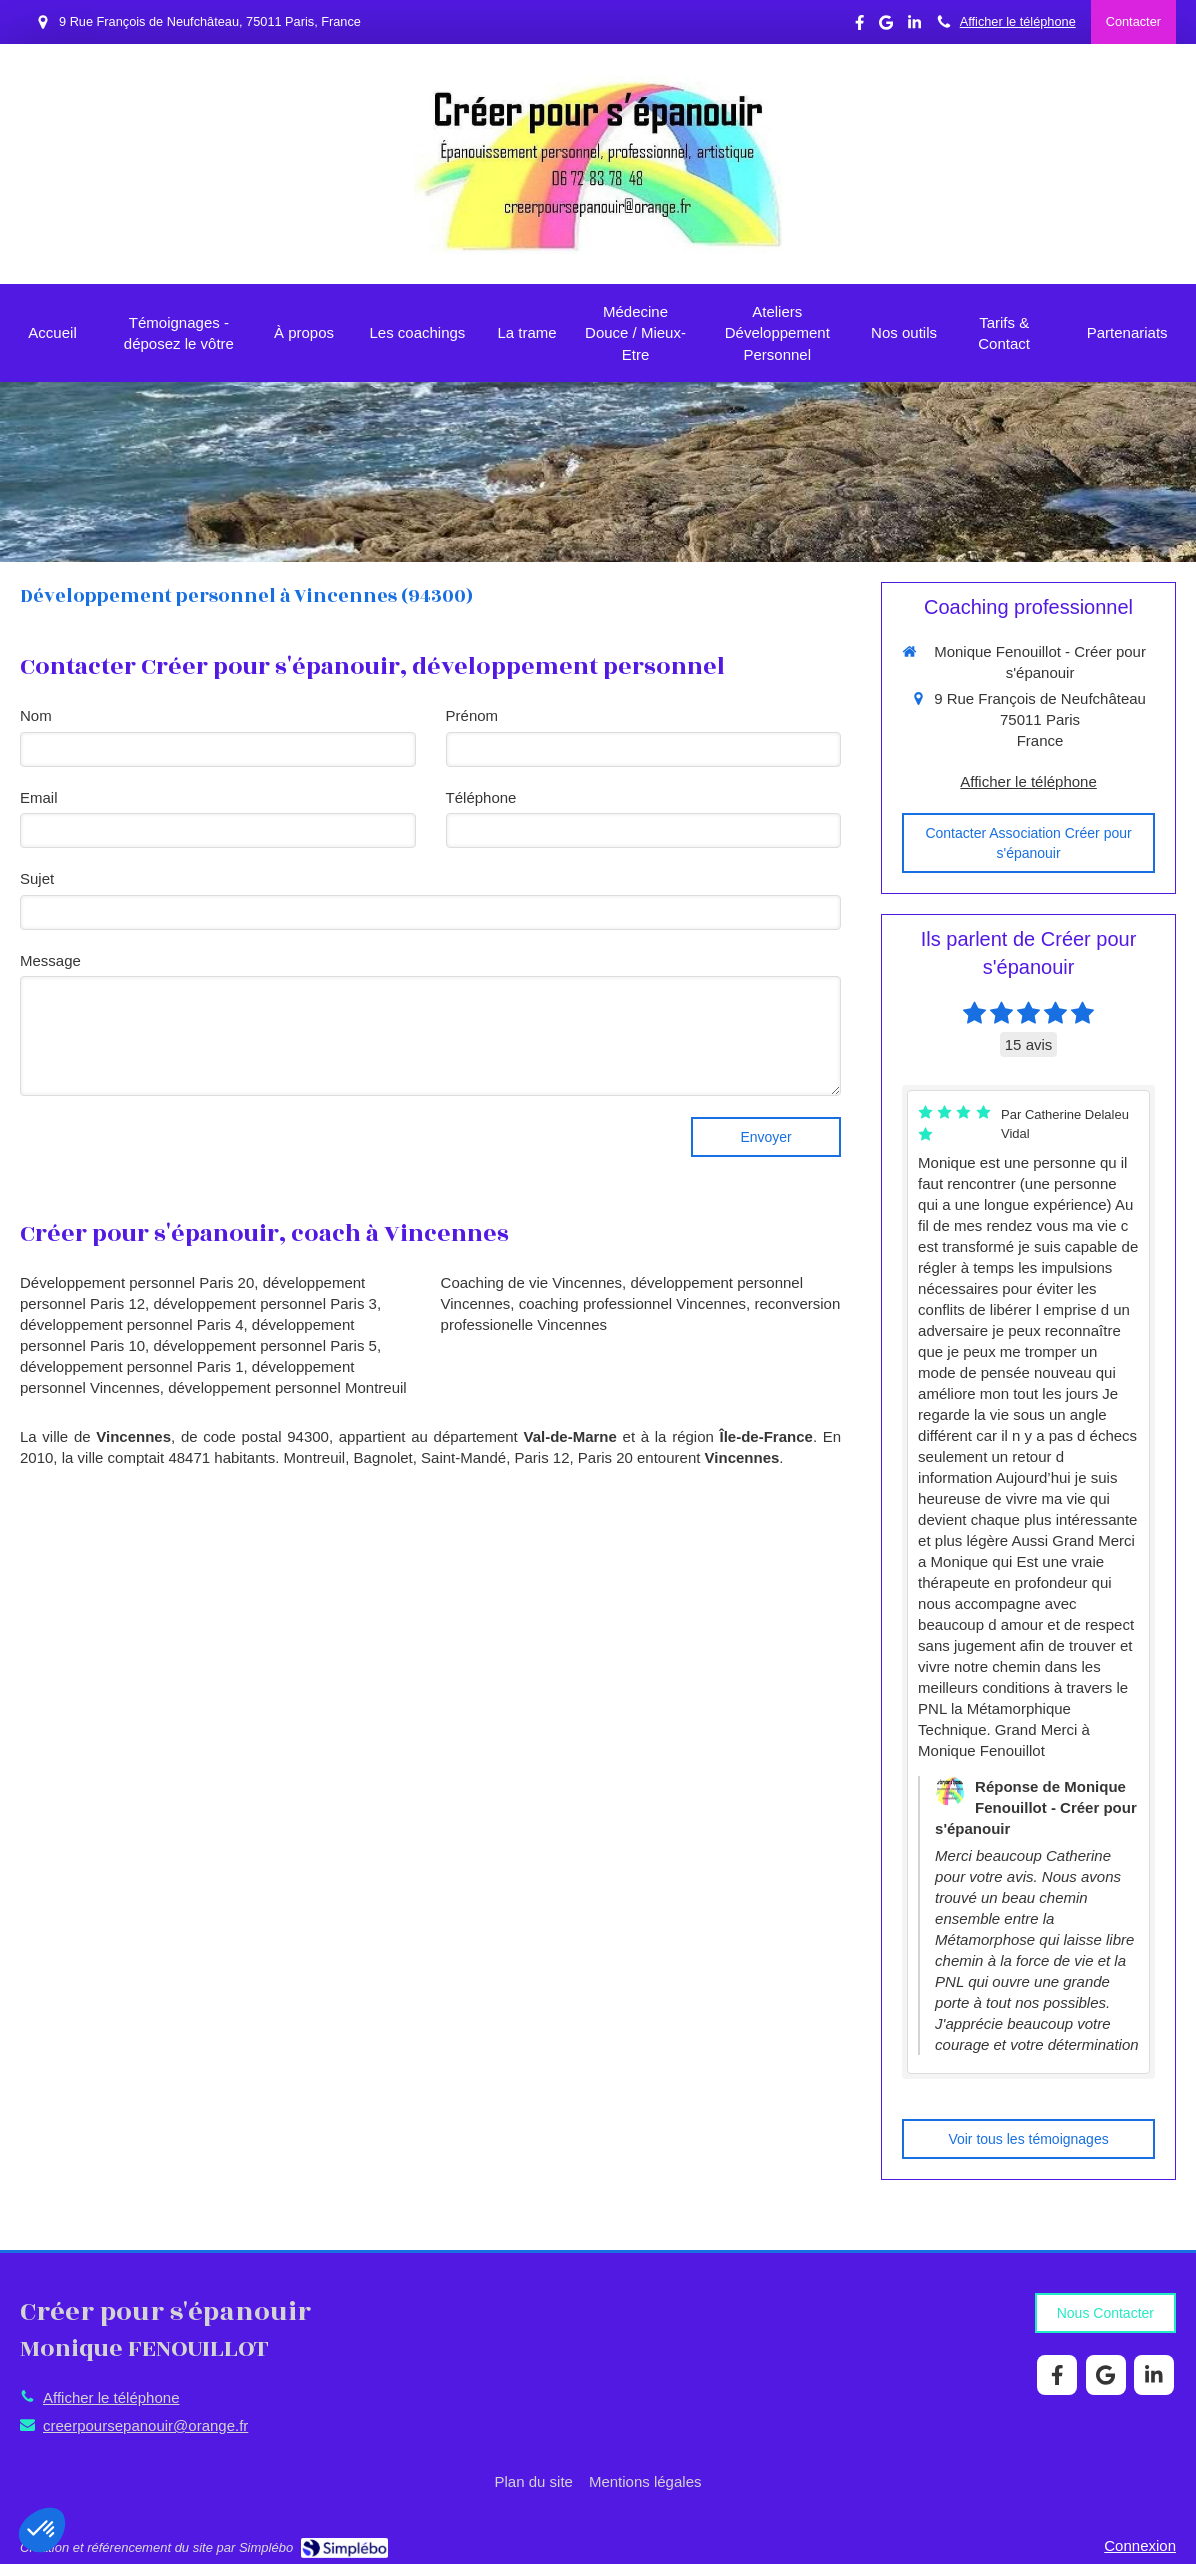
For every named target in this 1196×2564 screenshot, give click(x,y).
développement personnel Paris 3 (264, 1303)
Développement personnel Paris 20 (137, 1282)
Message (50, 960)
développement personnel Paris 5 (264, 1345)
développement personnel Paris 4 (131, 1324)
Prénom (472, 715)
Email (39, 797)
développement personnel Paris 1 (131, 1366)
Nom (36, 715)
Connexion (1140, 2545)
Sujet (37, 878)
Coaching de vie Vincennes (532, 1282)
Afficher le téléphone (1018, 21)
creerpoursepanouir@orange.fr (145, 2425)
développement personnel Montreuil (287, 1387)
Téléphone (481, 797)
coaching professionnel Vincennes (632, 1303)
